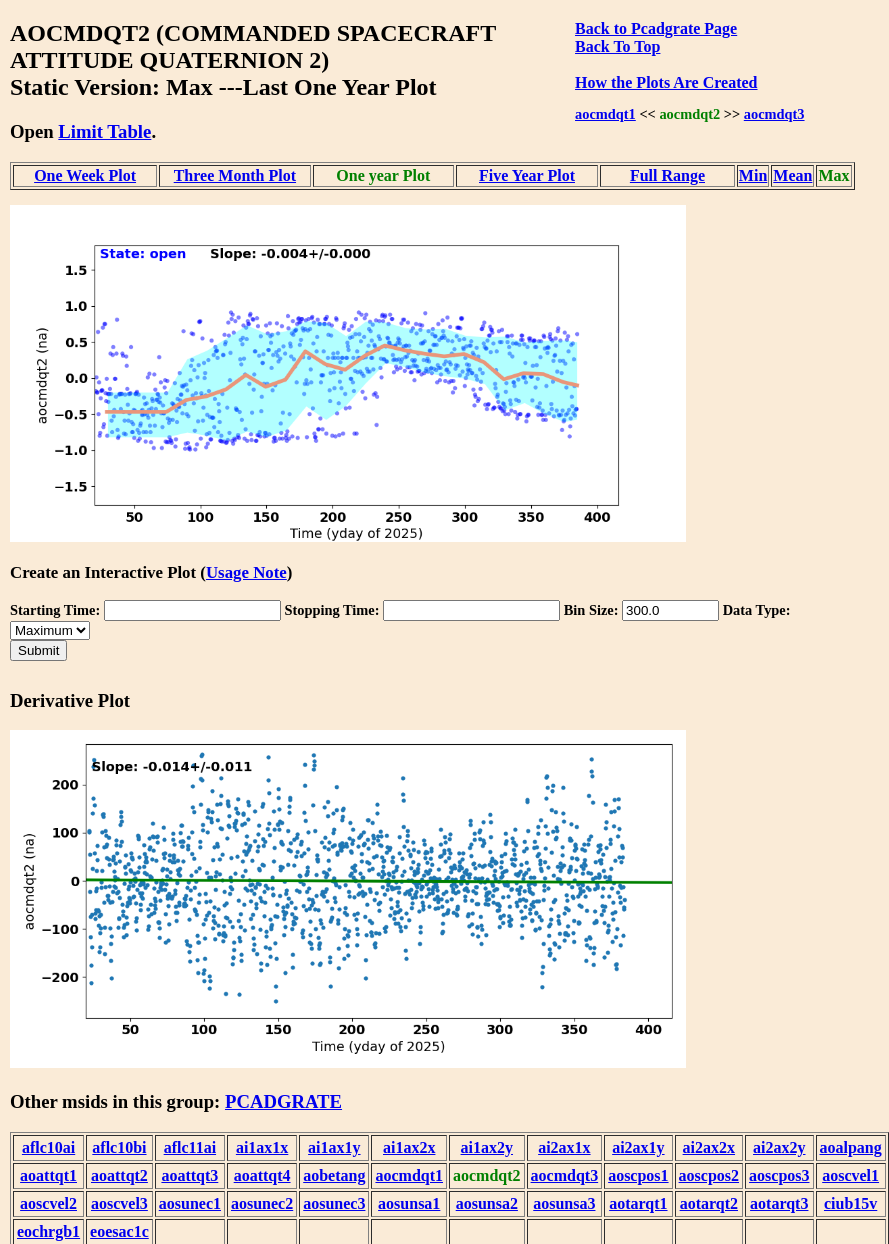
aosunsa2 (487, 1203)
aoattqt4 (262, 1175)
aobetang (334, 1175)
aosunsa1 (409, 1203)
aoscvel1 (850, 1175)
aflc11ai (190, 1147)
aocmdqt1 (605, 114)
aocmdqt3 (774, 114)
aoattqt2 (119, 1175)
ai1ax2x (409, 1147)
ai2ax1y (638, 1147)
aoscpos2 (709, 1175)
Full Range (667, 175)
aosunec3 (334, 1203)
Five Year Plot (527, 175)
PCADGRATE (283, 1101)
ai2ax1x (564, 1147)
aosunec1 (190, 1203)
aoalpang (851, 1147)
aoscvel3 (119, 1203)
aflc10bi (119, 1147)
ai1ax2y (487, 1147)
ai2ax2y (779, 1147)
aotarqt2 (709, 1203)
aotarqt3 (779, 1203)
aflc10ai (48, 1147)
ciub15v (850, 1203)
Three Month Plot (235, 175)
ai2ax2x (709, 1147)
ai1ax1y (334, 1147)
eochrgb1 (48, 1231)
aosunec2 (262, 1203)
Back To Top (617, 46)
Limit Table (104, 131)
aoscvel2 (48, 1203)
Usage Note (246, 572)
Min (753, 175)
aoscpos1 (638, 1175)
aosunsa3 (564, 1203)
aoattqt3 (189, 1175)
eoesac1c (119, 1231)
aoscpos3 (779, 1175)
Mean (792, 175)
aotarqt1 (638, 1203)
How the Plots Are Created (666, 82)
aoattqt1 (48, 1175)
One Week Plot (85, 175)
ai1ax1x (262, 1147)
